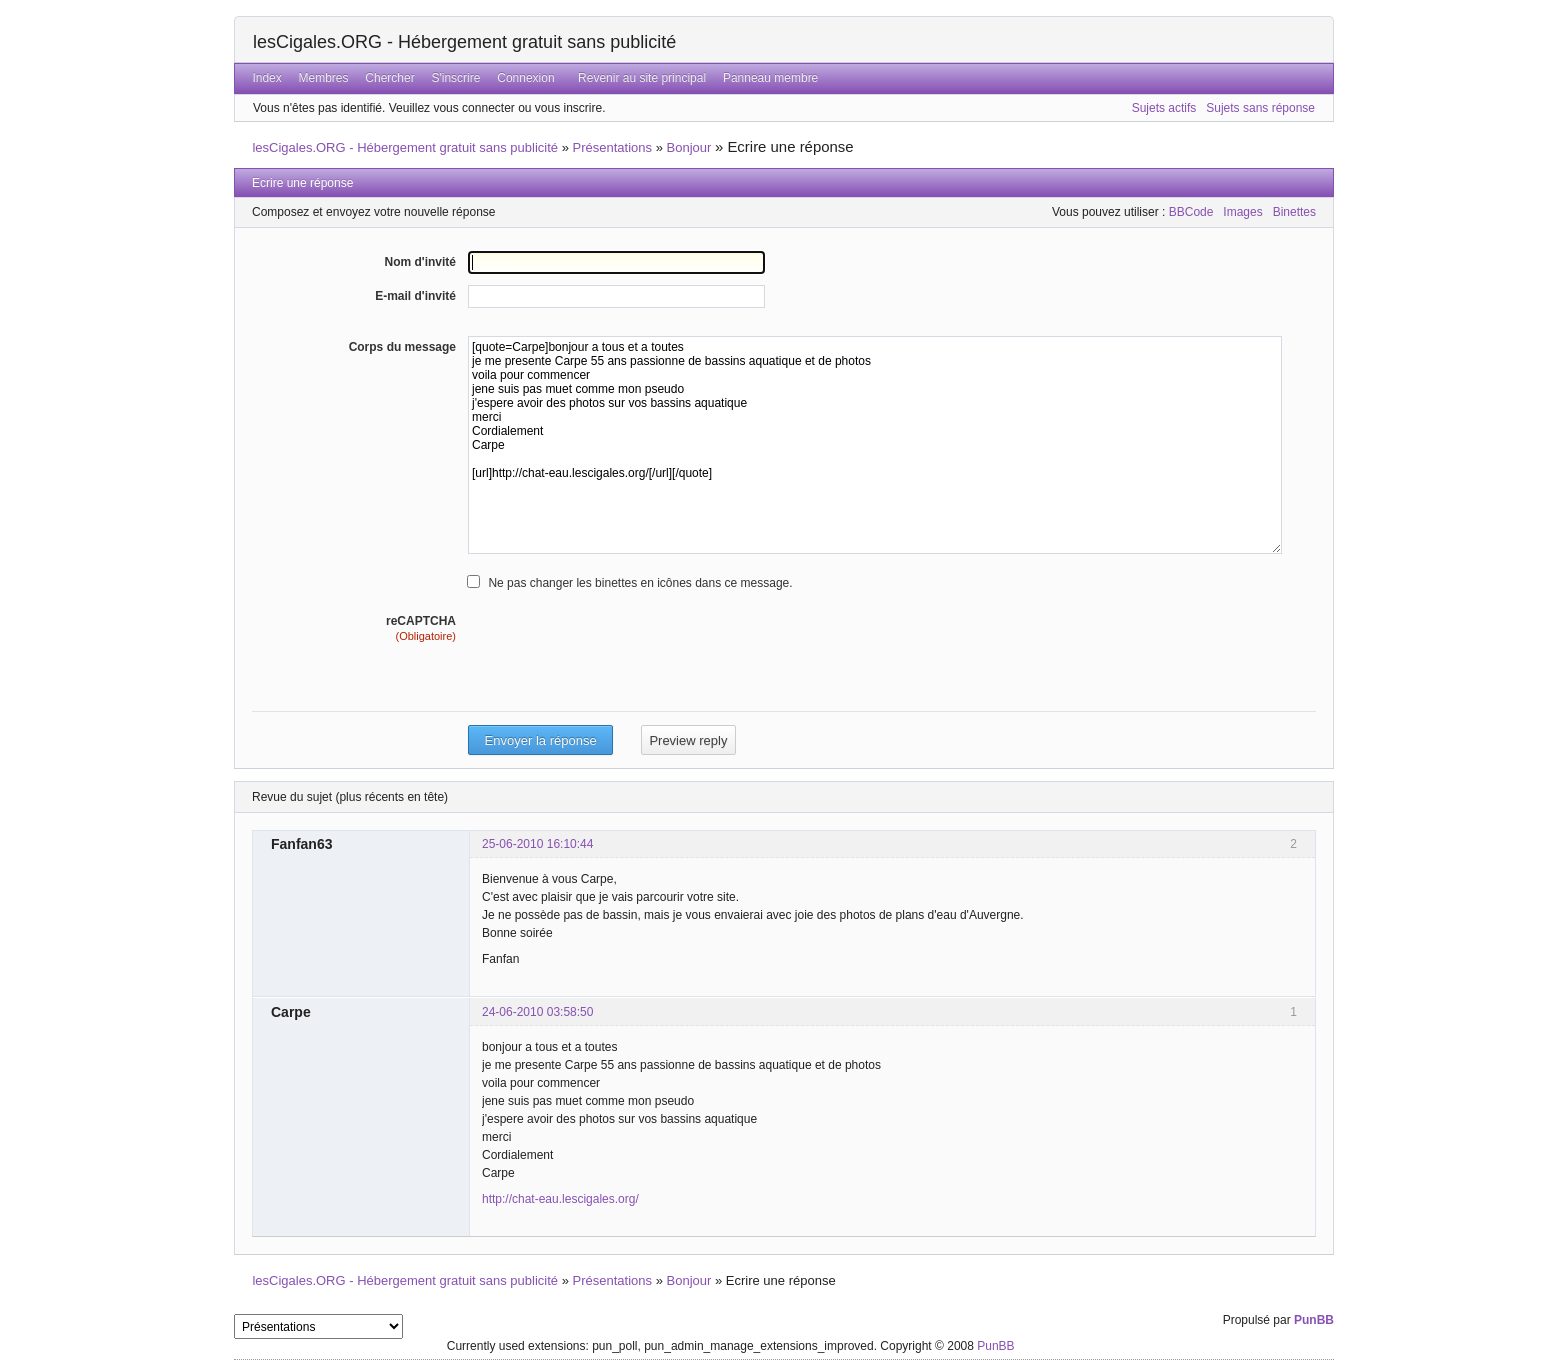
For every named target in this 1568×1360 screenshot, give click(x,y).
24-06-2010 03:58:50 (537, 1012)
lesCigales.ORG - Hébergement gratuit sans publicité (464, 42)
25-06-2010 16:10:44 (537, 844)
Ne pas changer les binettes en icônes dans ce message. (640, 583)
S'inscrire (455, 78)
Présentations (613, 147)
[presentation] (620, 684)
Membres (324, 78)
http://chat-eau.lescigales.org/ (560, 1199)
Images (1242, 212)
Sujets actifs (1164, 108)
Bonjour (689, 147)
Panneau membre (770, 78)
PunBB (1314, 1320)
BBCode (1191, 212)
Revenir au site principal (642, 78)
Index (266, 78)
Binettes (1294, 212)
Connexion (525, 78)
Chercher (389, 78)
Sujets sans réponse (1260, 108)
